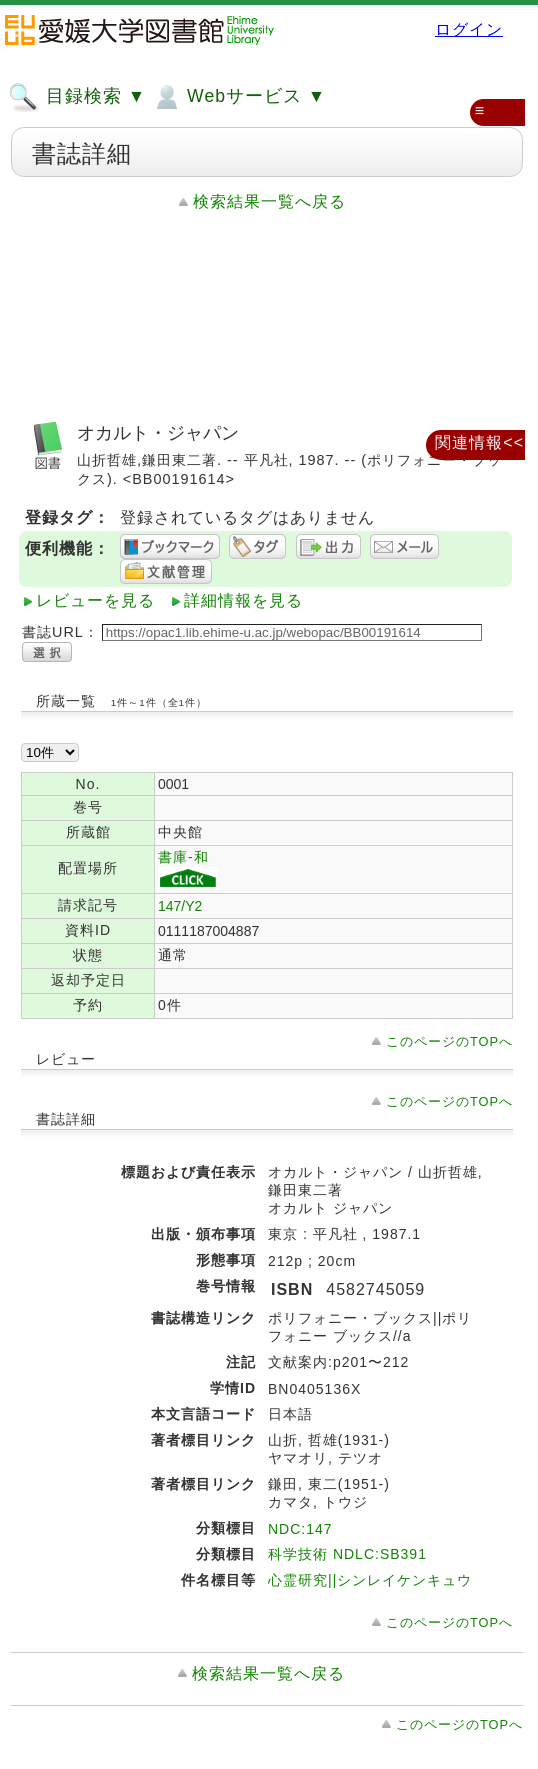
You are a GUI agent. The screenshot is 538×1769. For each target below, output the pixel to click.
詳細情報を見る (243, 600)
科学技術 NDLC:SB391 (347, 1554)
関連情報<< (479, 442)
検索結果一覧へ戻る (269, 201)
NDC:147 (300, 1529)
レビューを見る (95, 600)
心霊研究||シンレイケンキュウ (370, 1580)
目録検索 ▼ (77, 97)
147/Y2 (180, 906)
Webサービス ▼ (238, 97)
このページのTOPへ (449, 1041)
